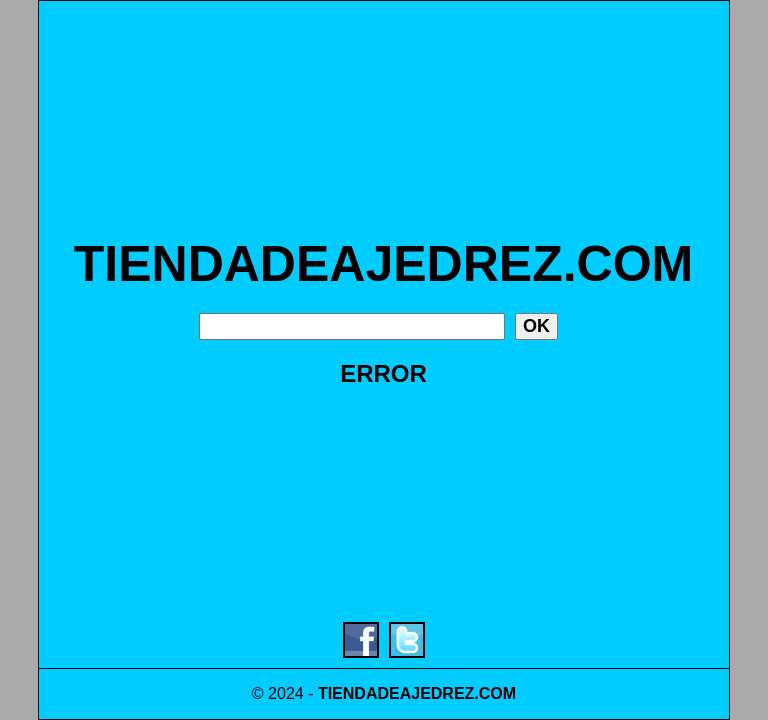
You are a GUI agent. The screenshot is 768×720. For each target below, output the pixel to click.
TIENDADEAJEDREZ (396, 693)
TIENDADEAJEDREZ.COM (383, 264)
